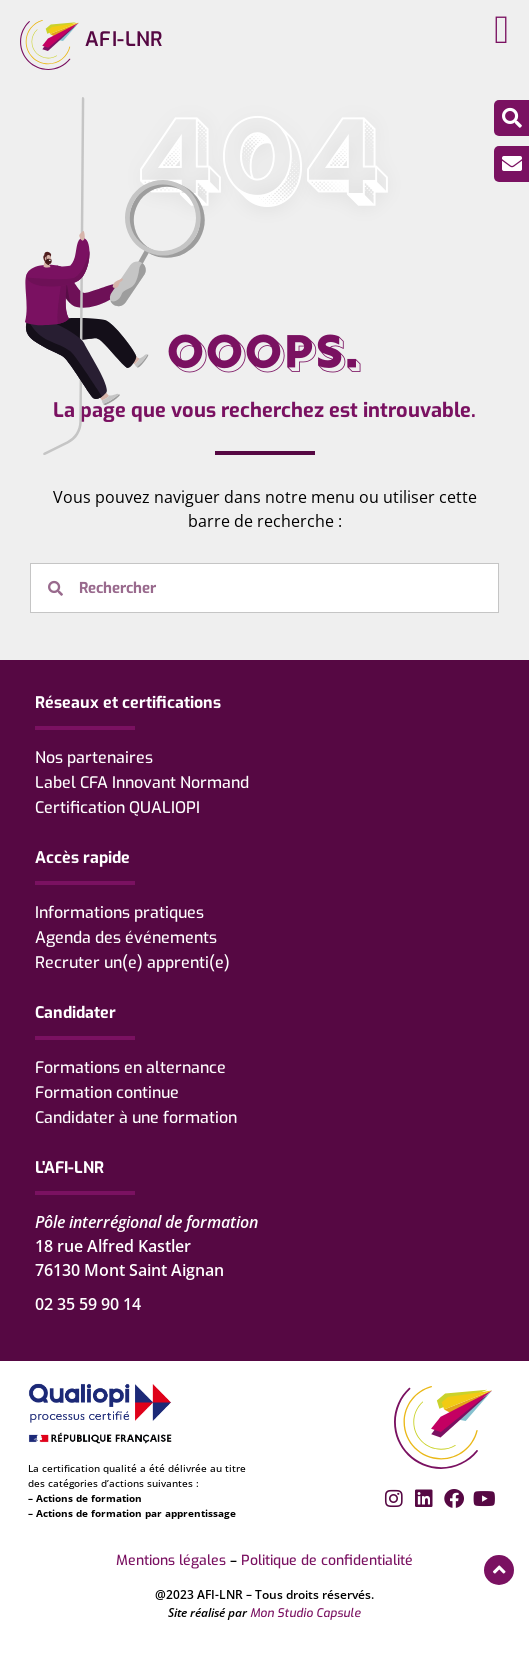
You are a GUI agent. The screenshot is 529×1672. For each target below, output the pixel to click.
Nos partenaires (94, 757)
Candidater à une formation (136, 1117)
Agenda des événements (126, 937)
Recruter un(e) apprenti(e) (132, 962)
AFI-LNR (124, 39)
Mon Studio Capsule (305, 1613)
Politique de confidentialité (327, 1560)
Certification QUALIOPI (117, 807)
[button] (501, 30)
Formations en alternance (130, 1067)
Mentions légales (171, 1560)
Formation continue (107, 1092)
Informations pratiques (119, 912)
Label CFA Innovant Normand (142, 782)
